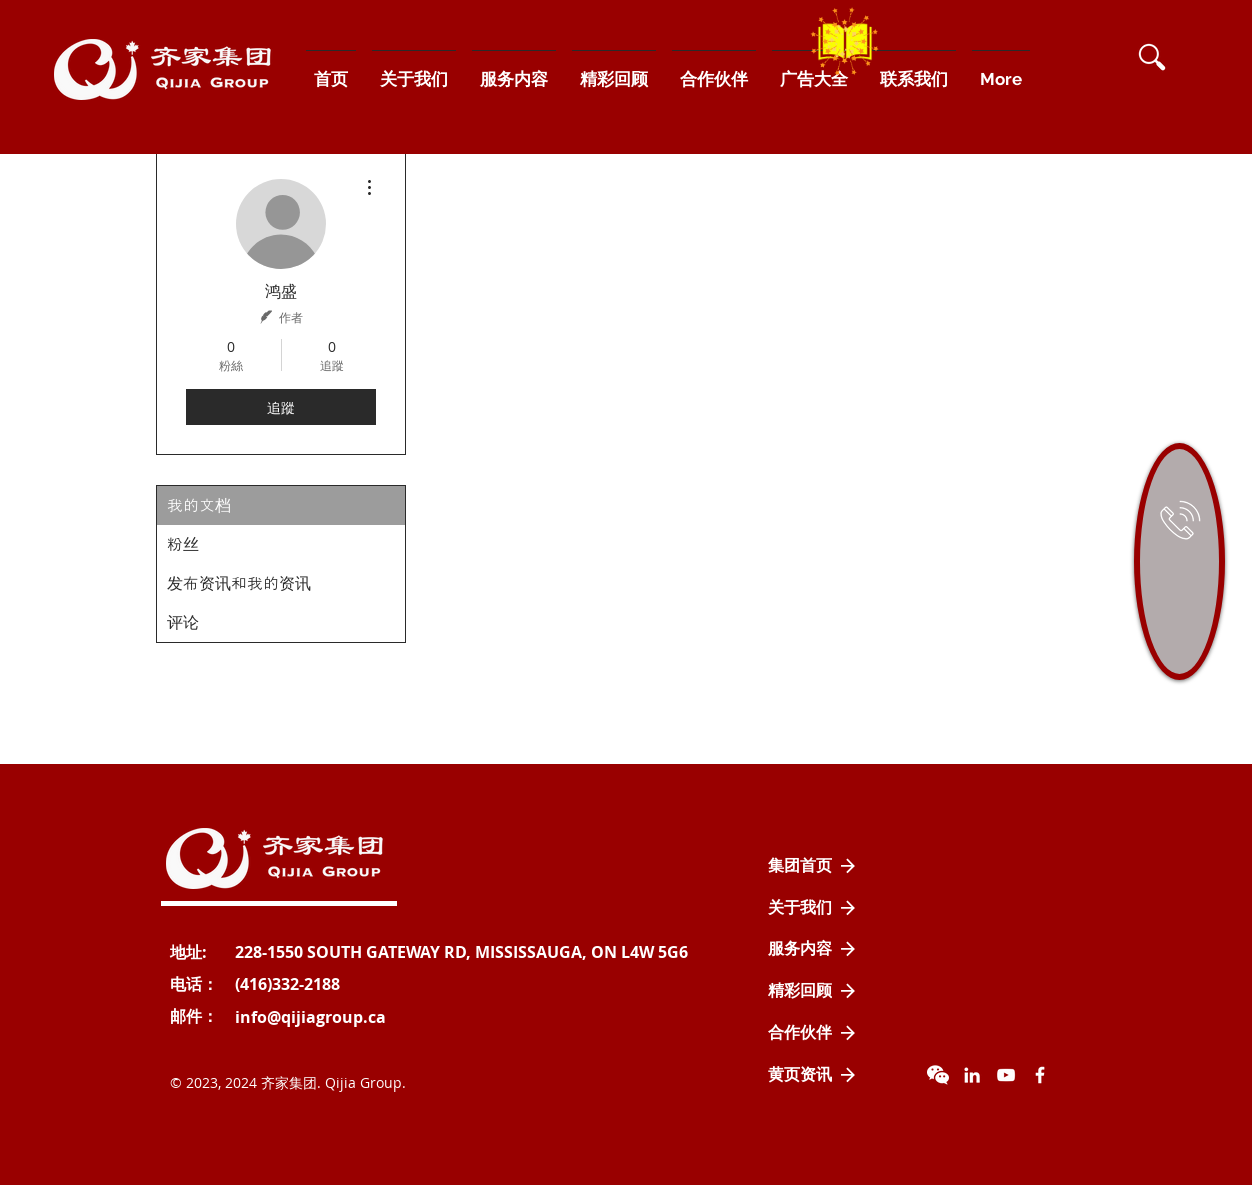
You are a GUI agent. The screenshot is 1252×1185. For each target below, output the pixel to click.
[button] (1152, 57)
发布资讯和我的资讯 (239, 583)
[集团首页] (812, 866)
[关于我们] (812, 908)
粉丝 (183, 544)
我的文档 (199, 505)
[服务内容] (812, 949)
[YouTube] (1006, 1075)
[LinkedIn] (972, 1075)
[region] (1179, 561)
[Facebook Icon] (1040, 1075)
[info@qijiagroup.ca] (310, 1017)
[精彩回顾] (812, 991)
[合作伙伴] (812, 1033)
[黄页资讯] (812, 1075)
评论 (183, 622)
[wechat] (938, 1075)
